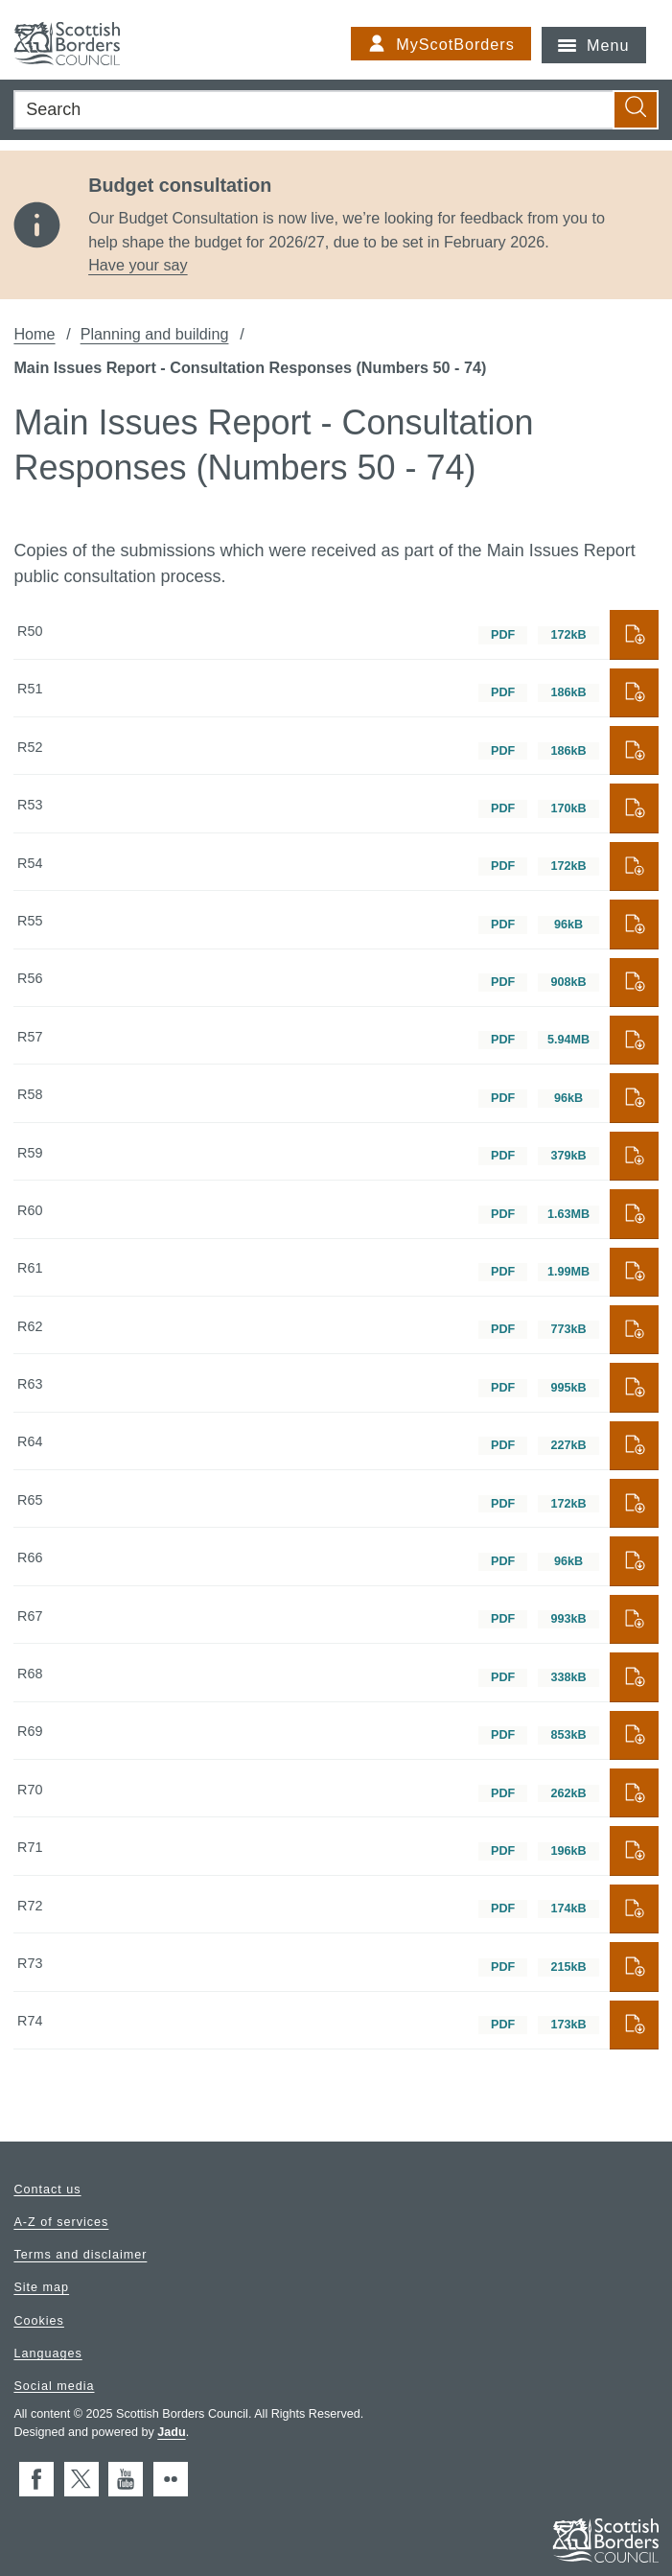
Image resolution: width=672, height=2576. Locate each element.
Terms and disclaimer (80, 2254)
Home (34, 333)
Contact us (47, 2188)
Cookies (38, 2320)
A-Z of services (60, 2222)
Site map (41, 2287)
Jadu (171, 2432)
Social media (53, 2385)
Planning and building (155, 333)
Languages (47, 2352)
